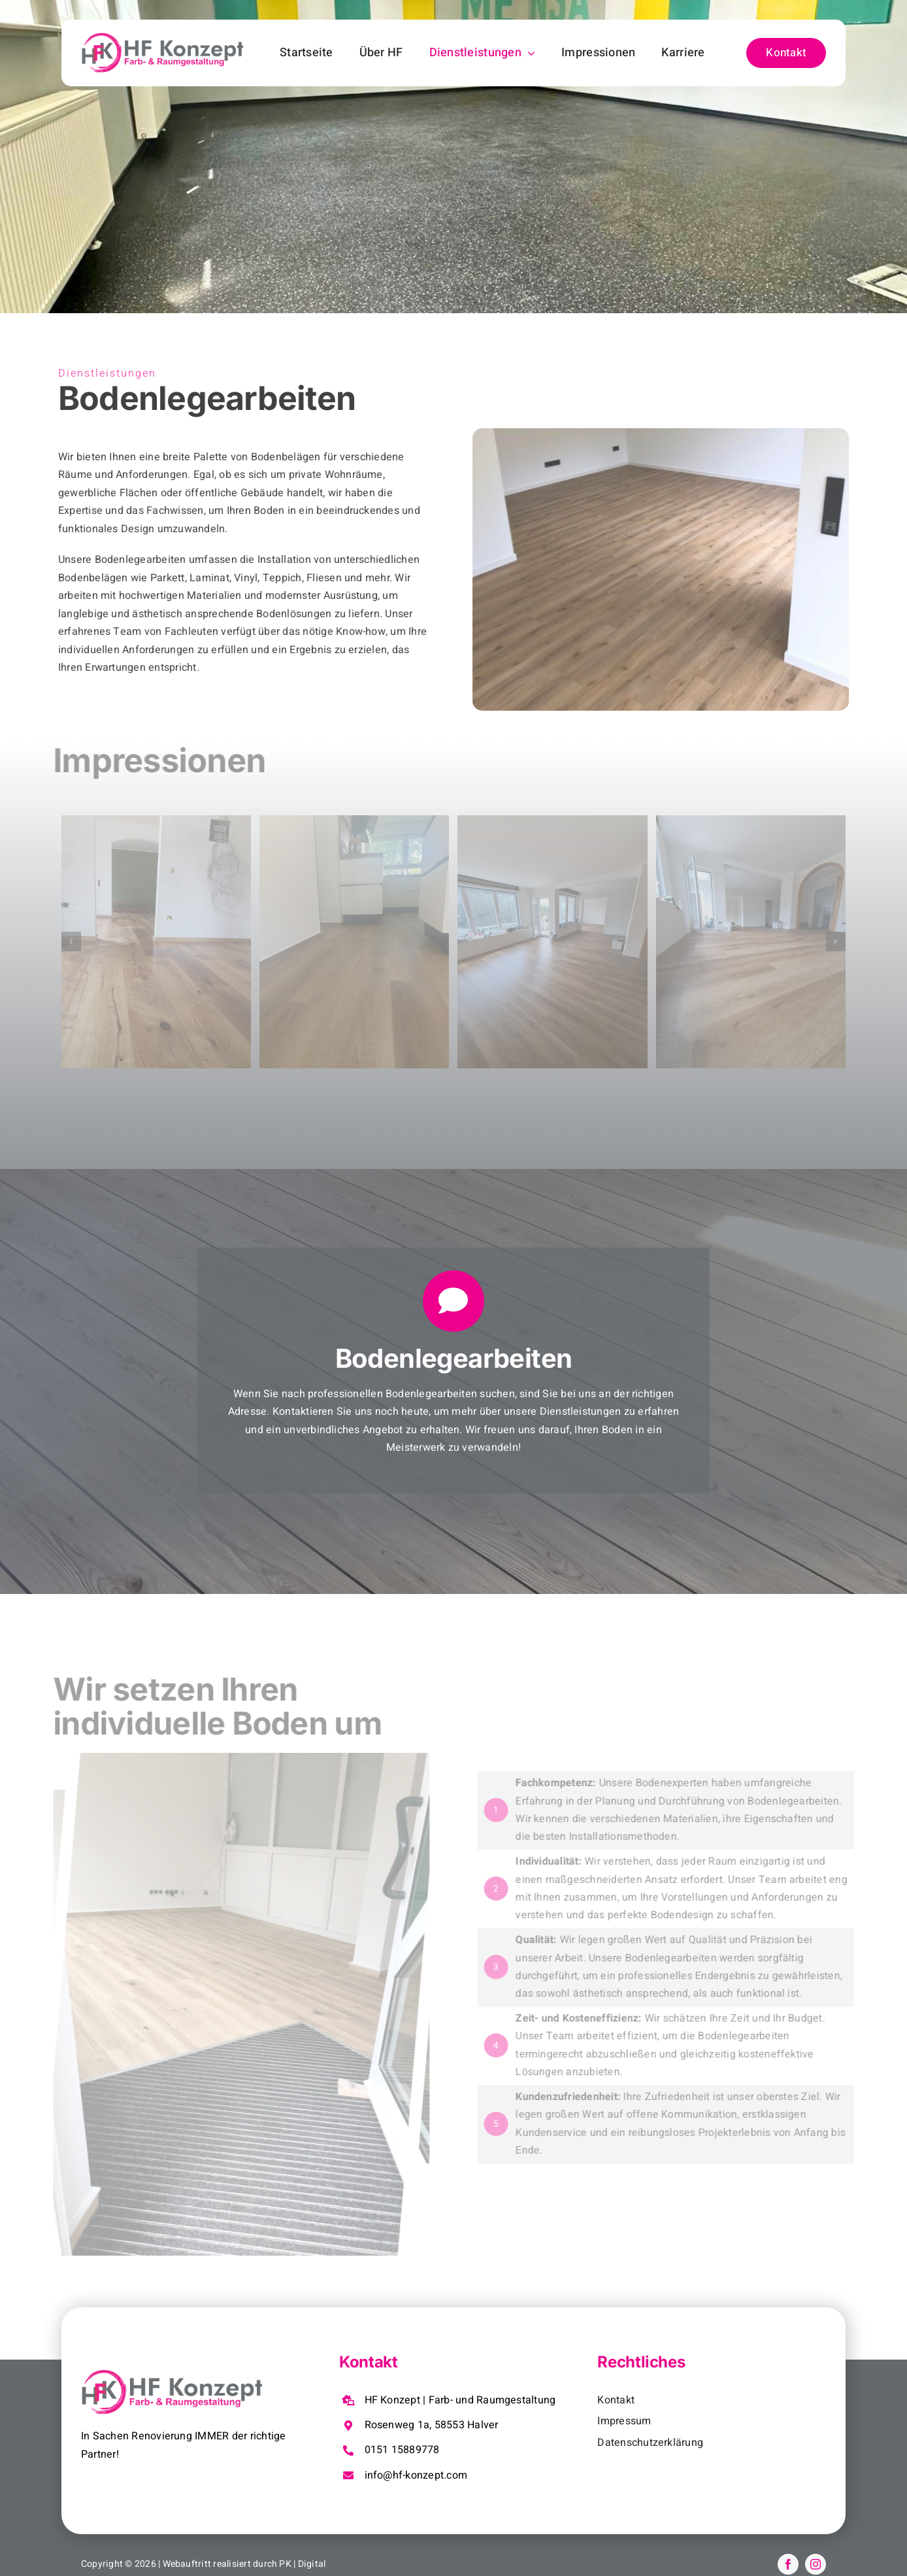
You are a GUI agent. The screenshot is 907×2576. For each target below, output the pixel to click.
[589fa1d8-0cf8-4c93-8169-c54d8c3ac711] (156, 941)
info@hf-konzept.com (416, 2475)
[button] (71, 941)
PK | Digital (302, 2564)
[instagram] (815, 2564)
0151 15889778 (402, 2450)
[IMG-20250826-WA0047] (354, 941)
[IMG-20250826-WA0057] (552, 941)
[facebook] (788, 2564)
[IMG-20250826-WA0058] (751, 941)
